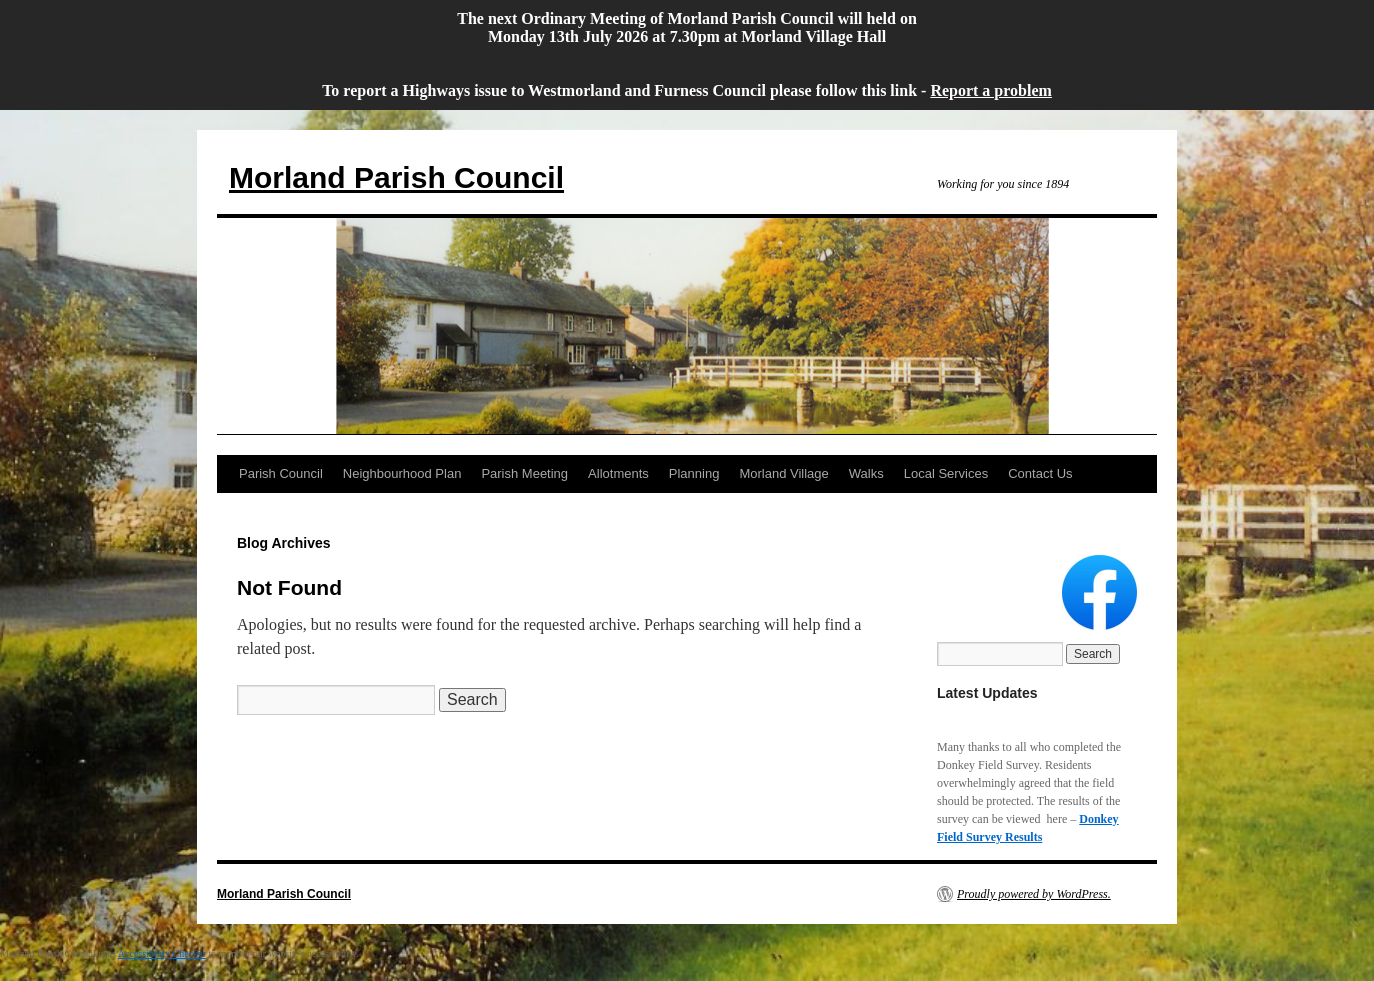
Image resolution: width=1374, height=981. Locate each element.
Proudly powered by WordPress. (1034, 894)
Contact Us (1040, 473)
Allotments (618, 473)
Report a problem (990, 90)
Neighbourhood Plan (402, 473)
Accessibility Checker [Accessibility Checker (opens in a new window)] (162, 953)
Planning (694, 473)
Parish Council (281, 473)
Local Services (946, 473)
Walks (866, 473)
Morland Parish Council (396, 177)
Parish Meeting (524, 473)
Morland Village (783, 473)
